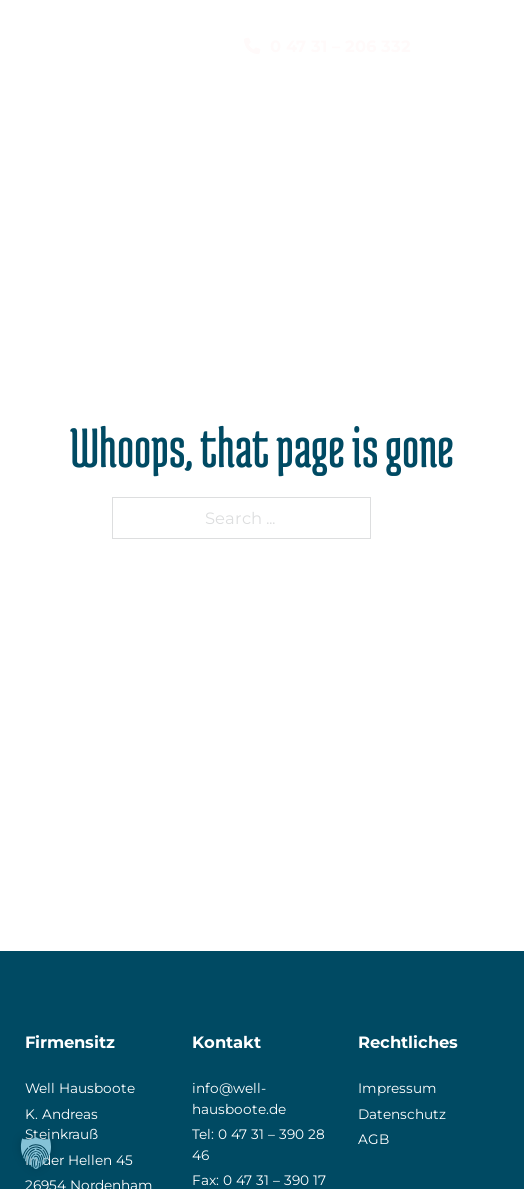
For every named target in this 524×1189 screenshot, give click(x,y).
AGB (373, 1139)
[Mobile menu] (489, 47)
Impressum (397, 1088)
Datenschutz (402, 1114)
